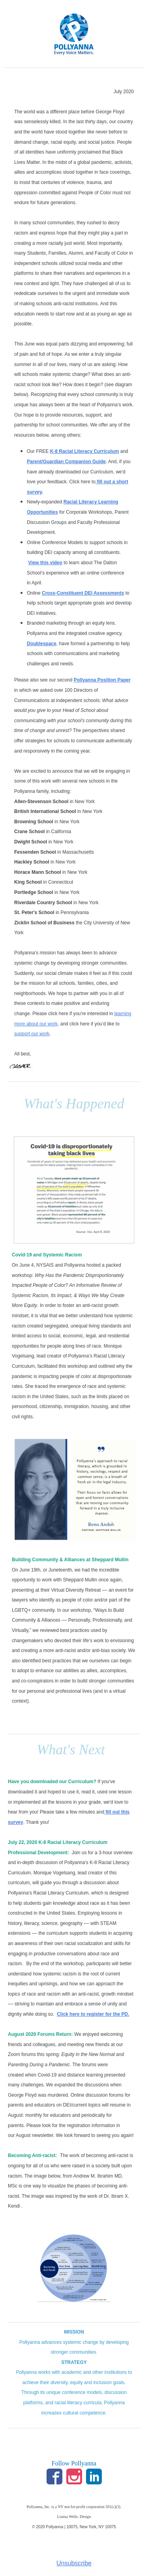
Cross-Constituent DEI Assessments (83, 593)
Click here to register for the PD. (93, 2014)
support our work (31, 1033)
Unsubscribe (74, 2563)
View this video (45, 562)
